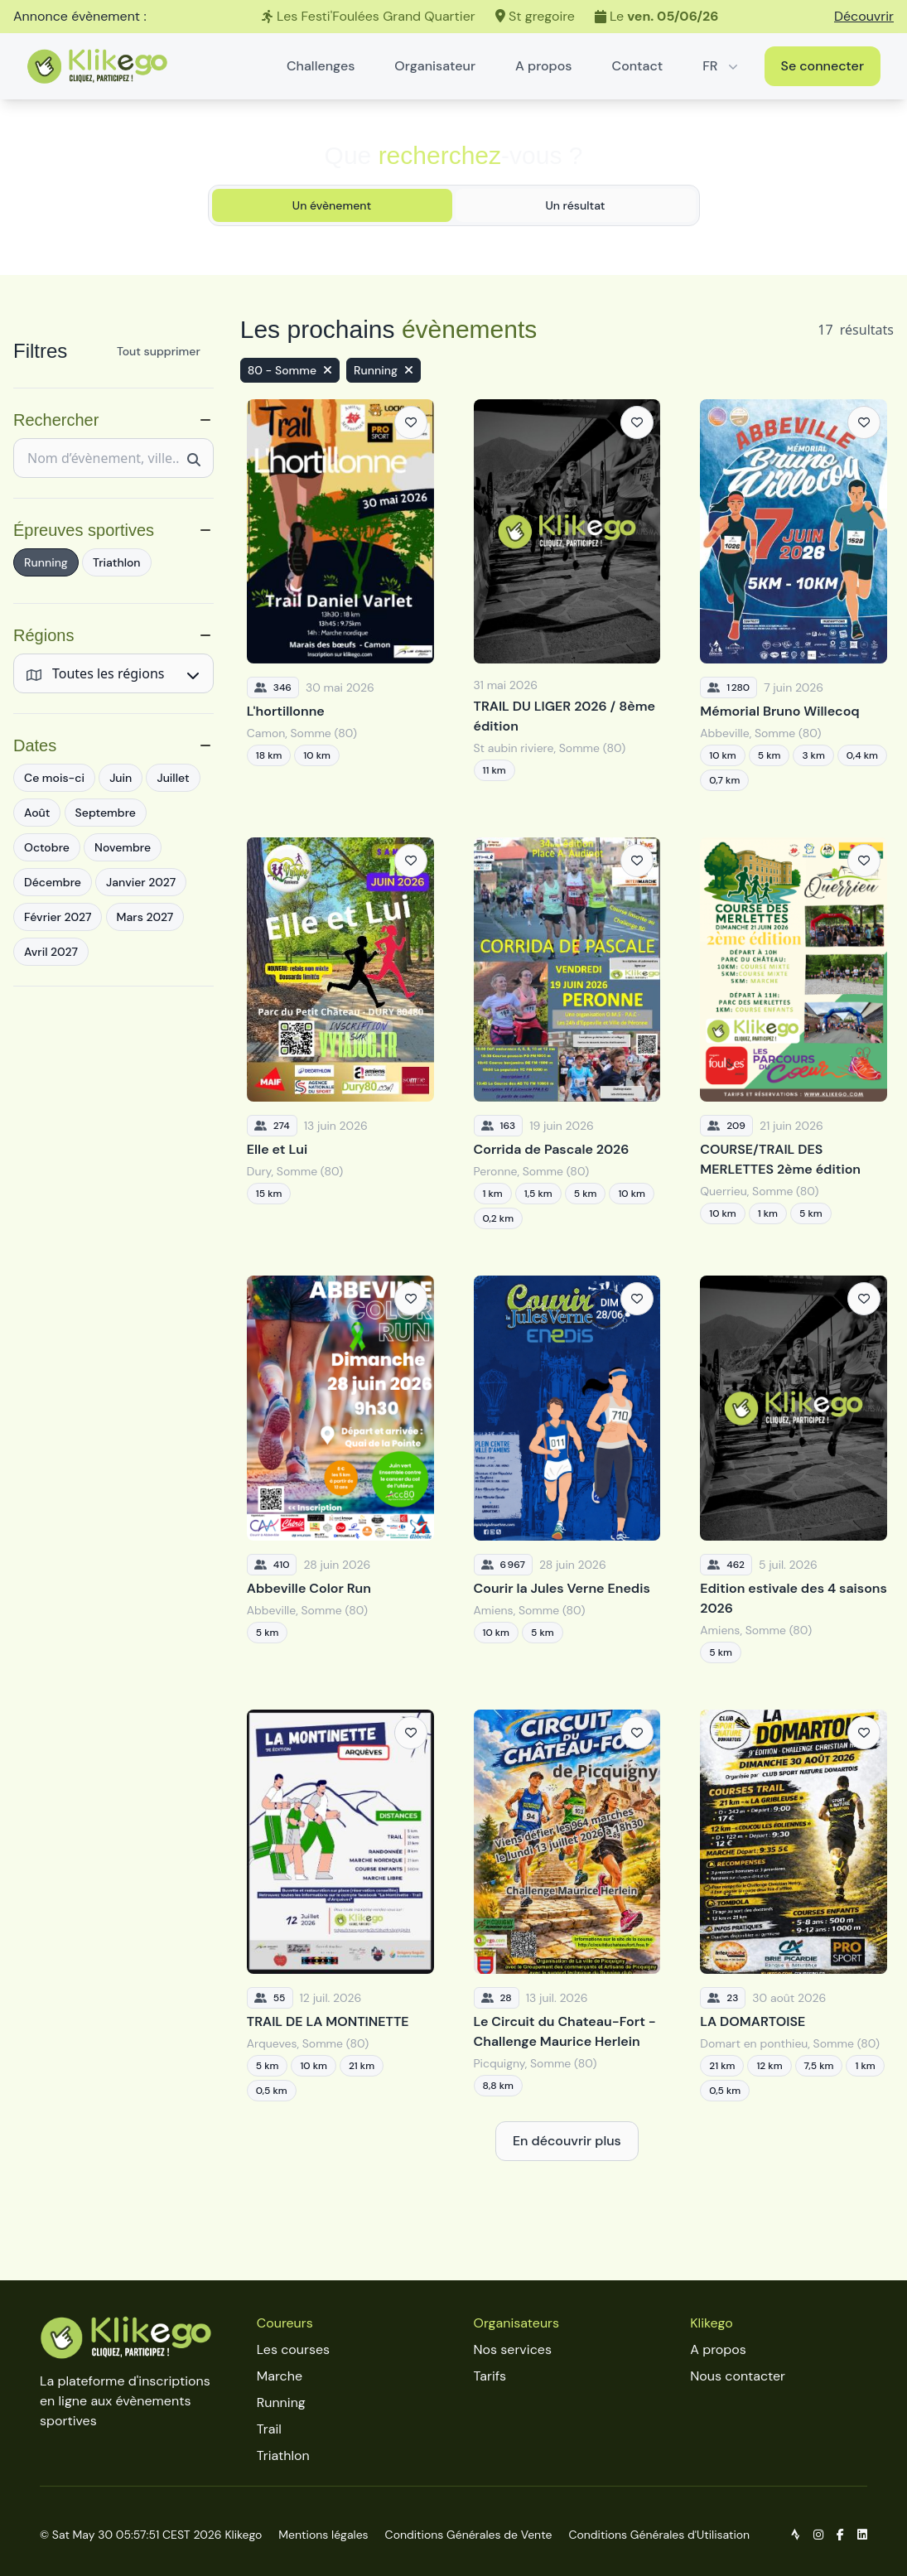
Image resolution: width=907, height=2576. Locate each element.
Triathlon (283, 2455)
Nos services (513, 2349)
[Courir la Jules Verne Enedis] (567, 1469)
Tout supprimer (158, 351)
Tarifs (490, 2376)
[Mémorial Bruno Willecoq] (793, 595)
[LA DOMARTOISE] (793, 1905)
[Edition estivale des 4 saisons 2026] (793, 1469)
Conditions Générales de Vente (468, 2534)
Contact (637, 66)
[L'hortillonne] (340, 595)
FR (721, 66)
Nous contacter (737, 2376)
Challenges (321, 66)
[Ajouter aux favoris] (410, 422)
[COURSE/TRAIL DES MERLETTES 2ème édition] (793, 1033)
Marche (279, 2376)
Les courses (293, 2349)
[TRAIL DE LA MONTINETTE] (340, 1905)
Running (281, 2402)
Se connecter (823, 66)
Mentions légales (323, 2534)
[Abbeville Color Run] (340, 1469)
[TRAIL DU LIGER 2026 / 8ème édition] (567, 595)
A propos (543, 66)
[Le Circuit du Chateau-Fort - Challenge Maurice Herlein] (567, 1905)
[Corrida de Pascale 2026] (567, 1033)
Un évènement (331, 205)
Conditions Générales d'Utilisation (659, 2534)
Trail (269, 2429)
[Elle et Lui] (340, 1033)
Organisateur (434, 66)
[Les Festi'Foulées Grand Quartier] (453, 16)
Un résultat (575, 205)
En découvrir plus (567, 2140)
